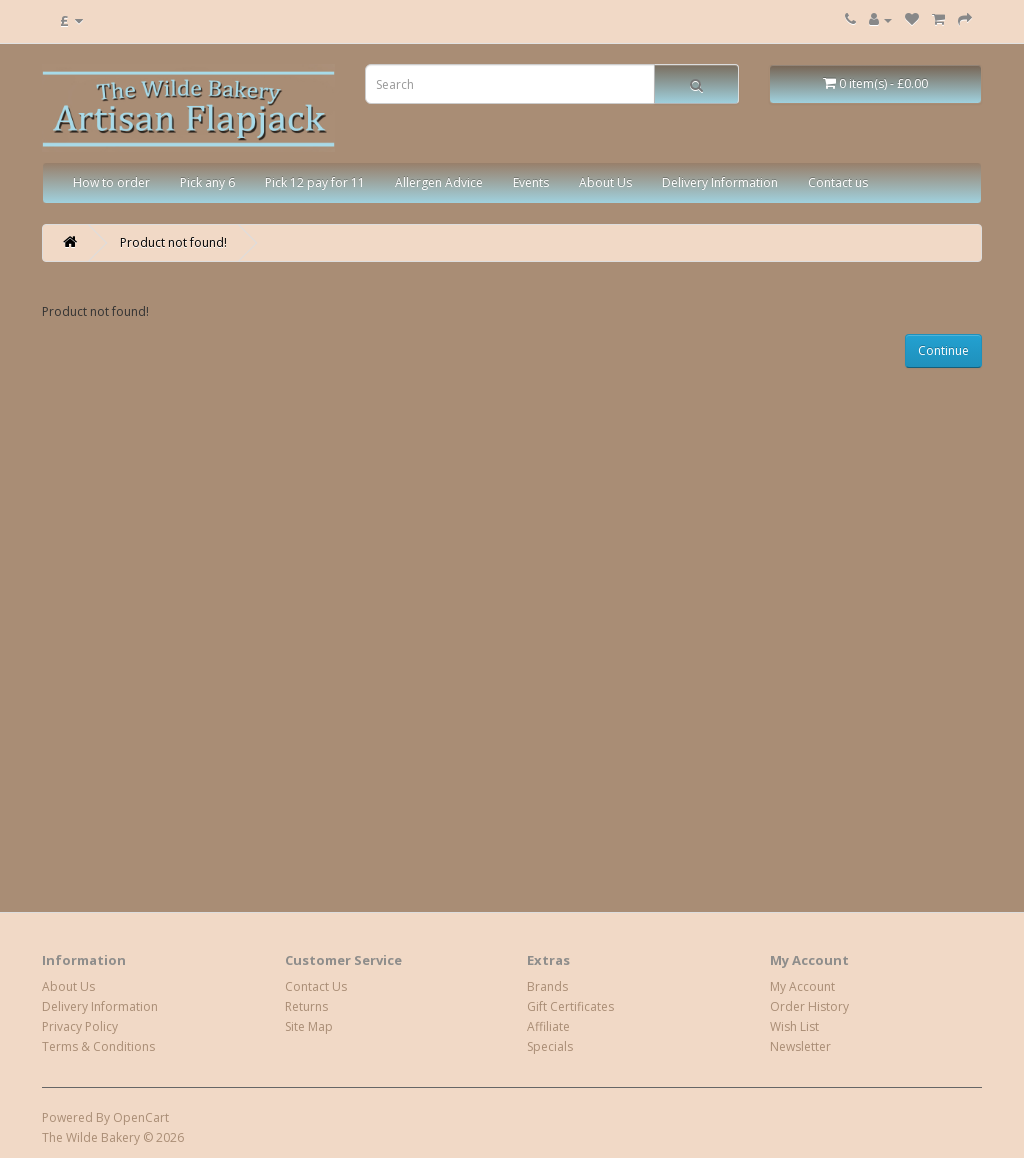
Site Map (309, 1026)
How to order (111, 182)
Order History (809, 1006)
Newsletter (800, 1046)
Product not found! (173, 242)
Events (531, 182)
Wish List (794, 1026)
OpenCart (141, 1117)
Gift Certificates (570, 1006)
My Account (802, 986)
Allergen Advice (439, 182)
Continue (943, 350)
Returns (306, 1006)
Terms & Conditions (98, 1046)
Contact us (838, 182)
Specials (550, 1046)
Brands (547, 986)
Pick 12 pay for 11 (315, 182)
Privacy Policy (80, 1026)
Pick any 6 (207, 182)
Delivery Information (720, 182)
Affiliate (548, 1026)
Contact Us (316, 986)
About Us (605, 182)
